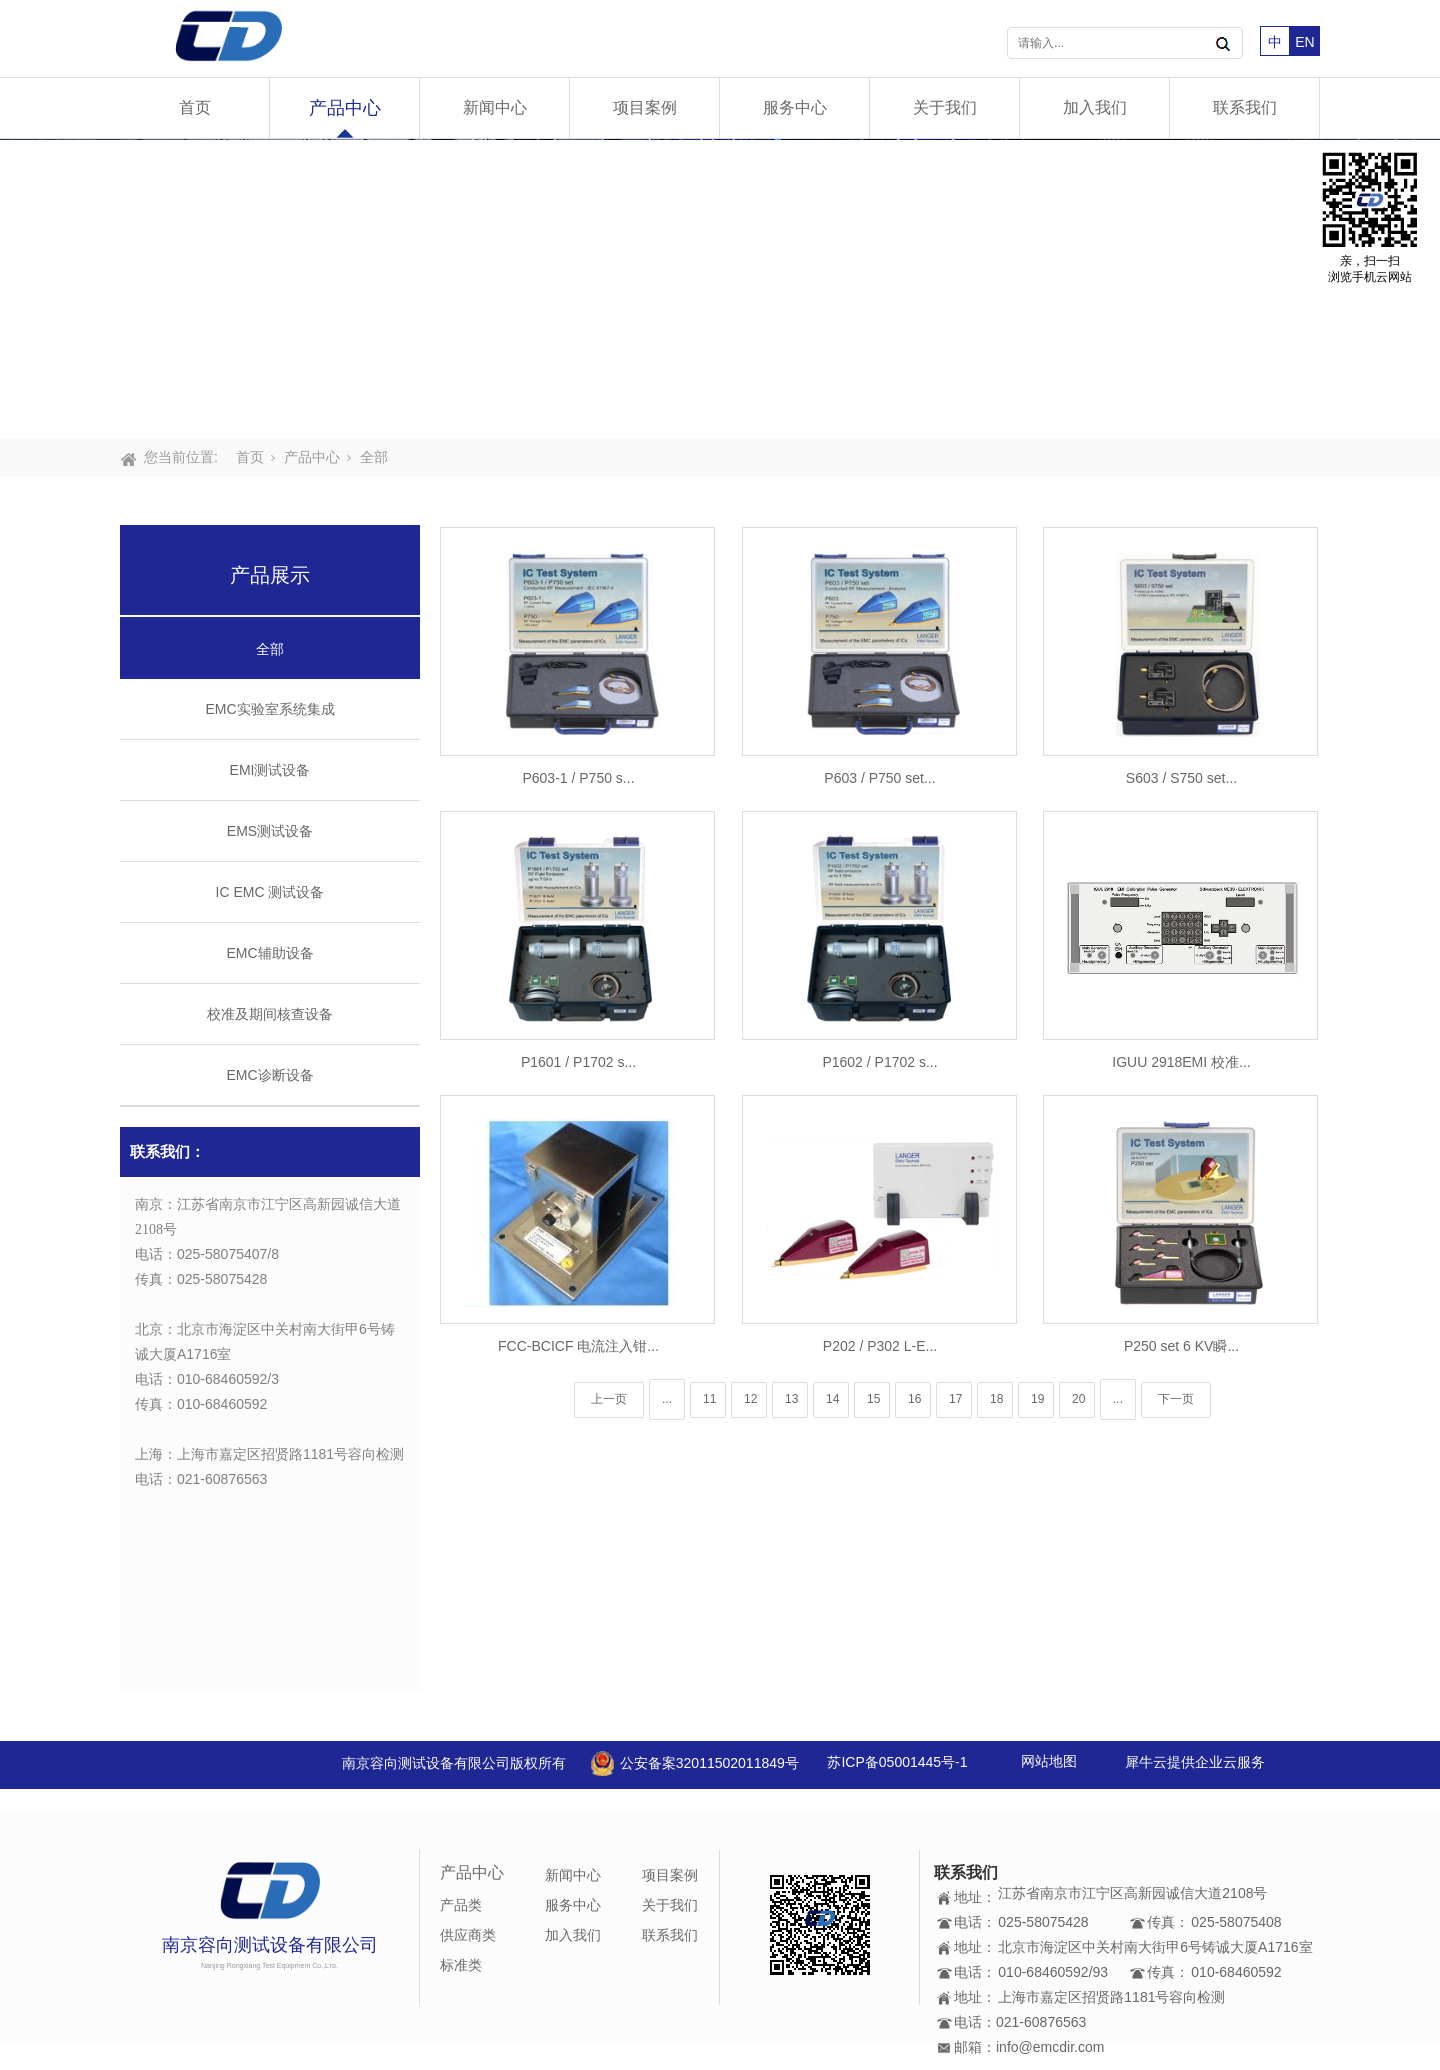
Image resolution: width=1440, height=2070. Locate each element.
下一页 (1176, 1399)
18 (996, 1399)
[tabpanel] (720, 289)
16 (914, 1399)
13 (791, 1399)
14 (832, 1399)
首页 (195, 107)
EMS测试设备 (270, 831)
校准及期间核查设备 (270, 1014)
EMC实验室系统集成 (269, 709)
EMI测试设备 (270, 770)
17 (955, 1399)
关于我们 (945, 107)
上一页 (609, 1399)
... (667, 1399)
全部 (374, 457)
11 (709, 1399)
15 (873, 1399)
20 (1078, 1399)
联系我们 (1245, 107)
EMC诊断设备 (269, 1075)
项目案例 (645, 107)
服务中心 (795, 107)
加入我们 (1095, 107)
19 (1037, 1399)
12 (750, 1399)
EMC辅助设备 (269, 953)
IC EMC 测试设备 (270, 892)
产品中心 (345, 108)
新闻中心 (495, 107)
